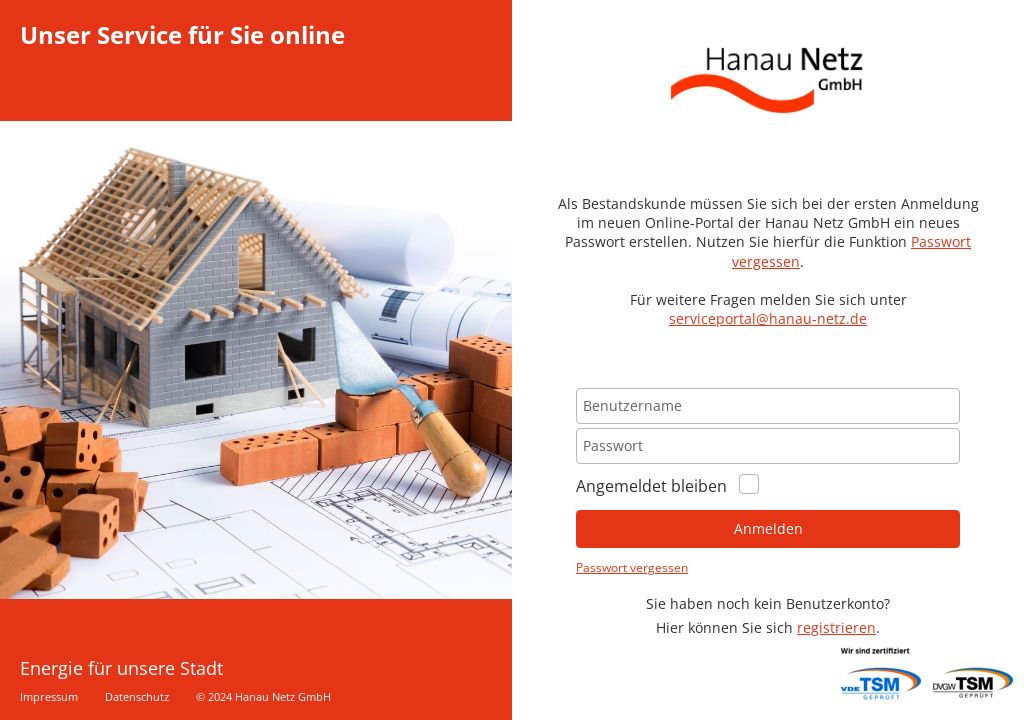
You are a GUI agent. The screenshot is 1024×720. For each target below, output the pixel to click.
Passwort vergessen (632, 567)
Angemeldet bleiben (667, 489)
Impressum (49, 696)
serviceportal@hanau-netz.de (768, 318)
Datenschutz (137, 696)
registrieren (836, 627)
